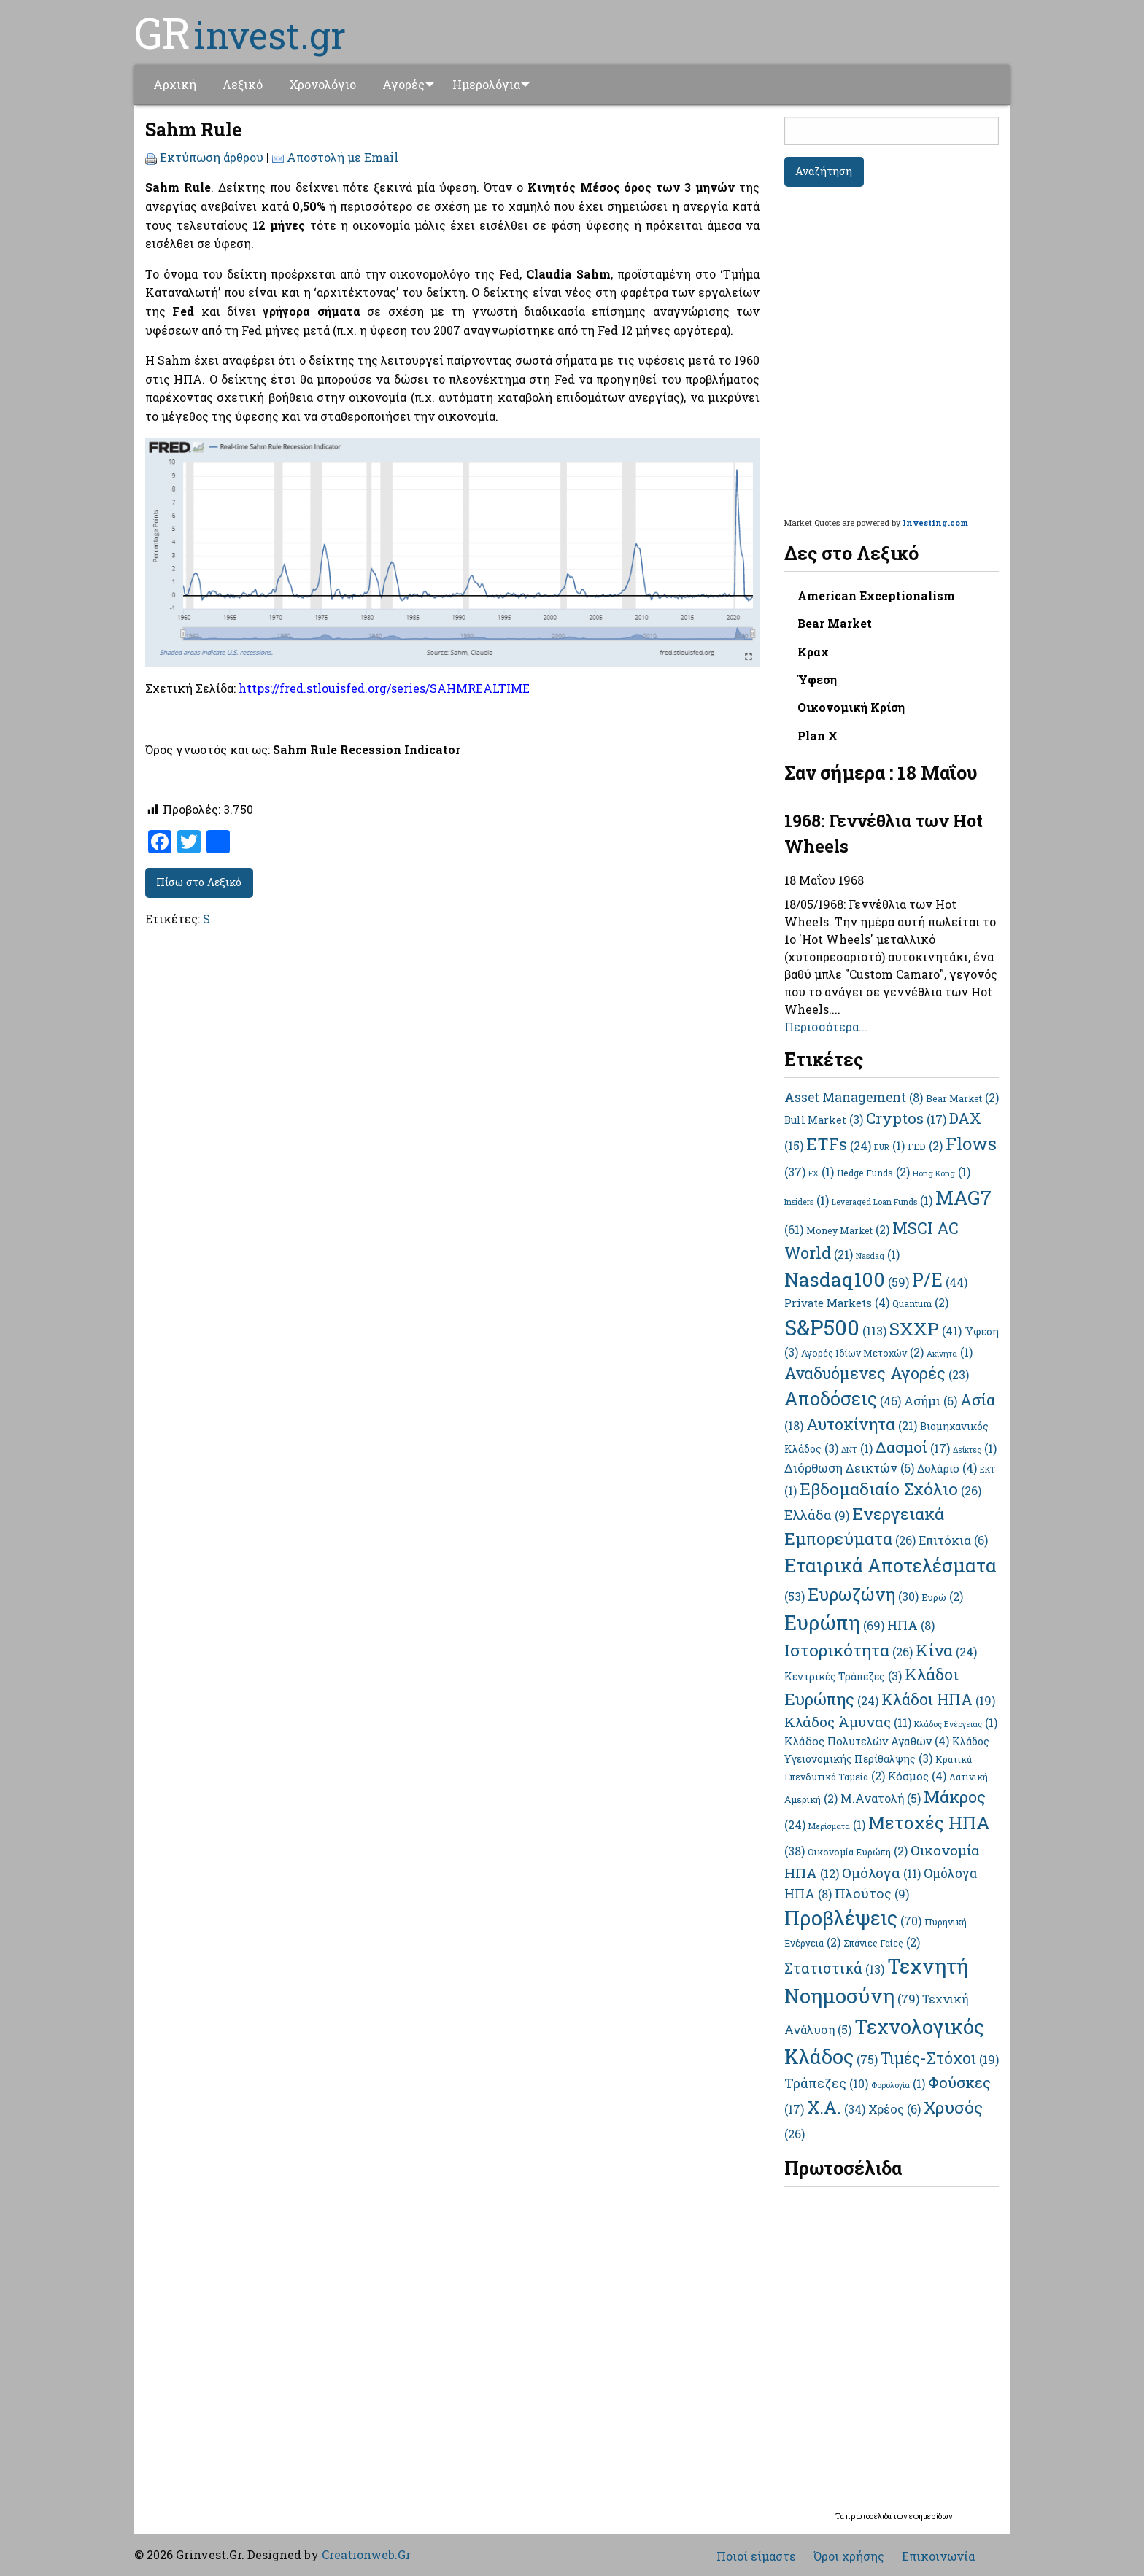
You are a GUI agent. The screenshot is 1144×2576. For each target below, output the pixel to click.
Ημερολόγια (491, 84)
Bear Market (834, 623)
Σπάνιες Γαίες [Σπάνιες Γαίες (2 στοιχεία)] (881, 1943)
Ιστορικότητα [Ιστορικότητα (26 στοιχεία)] (848, 1650)
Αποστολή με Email (342, 157)
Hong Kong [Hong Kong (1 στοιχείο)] (941, 1173)
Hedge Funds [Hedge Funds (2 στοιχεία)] (873, 1173)
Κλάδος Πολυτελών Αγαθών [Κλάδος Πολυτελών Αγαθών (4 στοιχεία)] (866, 1741)
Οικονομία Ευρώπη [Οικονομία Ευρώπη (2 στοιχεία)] (858, 1852)
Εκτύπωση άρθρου (211, 157)
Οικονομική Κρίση (851, 707)
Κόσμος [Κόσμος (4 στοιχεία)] (917, 1776)
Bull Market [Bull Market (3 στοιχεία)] (823, 1120)
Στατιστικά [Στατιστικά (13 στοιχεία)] (834, 1967)
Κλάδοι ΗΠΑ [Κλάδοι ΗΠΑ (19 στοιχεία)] (938, 1699)
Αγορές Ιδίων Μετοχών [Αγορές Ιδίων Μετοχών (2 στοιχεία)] (862, 1353)
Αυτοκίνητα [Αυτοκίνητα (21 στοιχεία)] (861, 1424)
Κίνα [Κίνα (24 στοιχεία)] (946, 1650)
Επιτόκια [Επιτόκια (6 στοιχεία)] (953, 1540)
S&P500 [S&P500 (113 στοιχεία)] (835, 1327)
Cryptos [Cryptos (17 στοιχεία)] (906, 1118)
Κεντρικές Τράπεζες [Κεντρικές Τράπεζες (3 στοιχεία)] (843, 1676)
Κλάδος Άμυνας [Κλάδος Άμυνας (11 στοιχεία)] (847, 1721)
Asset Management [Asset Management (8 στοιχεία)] (853, 1097)
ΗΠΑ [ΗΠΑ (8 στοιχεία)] (911, 1625)
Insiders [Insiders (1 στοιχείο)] (806, 1202)
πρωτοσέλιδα (869, 2516)
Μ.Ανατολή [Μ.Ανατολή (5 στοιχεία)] (880, 1798)
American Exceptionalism (876, 595)
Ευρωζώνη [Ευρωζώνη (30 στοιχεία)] (863, 1594)
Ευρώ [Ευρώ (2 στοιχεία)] (942, 1597)
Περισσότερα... (825, 1026)
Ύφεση (817, 679)
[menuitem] (174, 84)
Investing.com (935, 522)
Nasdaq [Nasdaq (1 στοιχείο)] (878, 1256)
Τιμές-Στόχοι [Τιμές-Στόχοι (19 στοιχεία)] (940, 2058)
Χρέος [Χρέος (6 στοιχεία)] (894, 2109)
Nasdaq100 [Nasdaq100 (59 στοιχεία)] (846, 1279)
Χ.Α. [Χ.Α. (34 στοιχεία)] (836, 2106)
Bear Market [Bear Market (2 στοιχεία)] (962, 1098)
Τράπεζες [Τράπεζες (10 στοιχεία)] (826, 2083)
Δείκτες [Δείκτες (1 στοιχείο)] (975, 1450)
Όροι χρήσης (848, 2556)
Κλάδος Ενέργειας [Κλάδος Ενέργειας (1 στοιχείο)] (955, 1724)
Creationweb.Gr (366, 2554)
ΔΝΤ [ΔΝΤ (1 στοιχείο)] (857, 1450)
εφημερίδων (931, 2516)
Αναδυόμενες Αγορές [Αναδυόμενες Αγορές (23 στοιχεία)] (876, 1373)
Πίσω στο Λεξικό (198, 882)
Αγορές (403, 84)
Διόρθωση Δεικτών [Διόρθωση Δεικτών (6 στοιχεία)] (849, 1467)
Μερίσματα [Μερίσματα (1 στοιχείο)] (836, 1826)
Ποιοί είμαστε (756, 2556)
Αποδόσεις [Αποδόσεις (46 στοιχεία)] (842, 1398)
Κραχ (813, 651)
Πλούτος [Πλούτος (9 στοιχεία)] (872, 1893)
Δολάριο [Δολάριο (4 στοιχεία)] (947, 1468)
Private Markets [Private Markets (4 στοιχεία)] (836, 1302)
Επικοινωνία (938, 2556)
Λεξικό (243, 84)
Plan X (817, 735)
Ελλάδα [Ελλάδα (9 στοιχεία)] (816, 1515)
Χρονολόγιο (322, 84)
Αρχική (174, 84)
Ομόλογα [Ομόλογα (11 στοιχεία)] (881, 1872)
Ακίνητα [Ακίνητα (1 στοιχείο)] (950, 1354)
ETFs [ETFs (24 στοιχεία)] (838, 1144)
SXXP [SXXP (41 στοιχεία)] (925, 1328)
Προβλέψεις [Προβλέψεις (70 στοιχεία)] (852, 1918)
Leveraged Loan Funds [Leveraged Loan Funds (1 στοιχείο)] (882, 1202)
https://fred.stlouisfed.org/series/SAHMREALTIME (384, 688)
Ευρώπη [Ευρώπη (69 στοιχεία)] (834, 1622)
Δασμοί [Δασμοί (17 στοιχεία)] (913, 1447)
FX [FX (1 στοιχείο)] (821, 1173)
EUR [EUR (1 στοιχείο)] (889, 1147)
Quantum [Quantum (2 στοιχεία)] (920, 1303)
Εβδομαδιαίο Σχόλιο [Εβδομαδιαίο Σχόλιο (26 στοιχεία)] (890, 1489)
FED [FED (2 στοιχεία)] (925, 1146)
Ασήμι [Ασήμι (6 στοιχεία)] (930, 1400)
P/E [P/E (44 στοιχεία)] (939, 1280)
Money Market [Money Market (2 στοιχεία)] (847, 1230)
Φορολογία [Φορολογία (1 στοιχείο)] (898, 2085)
